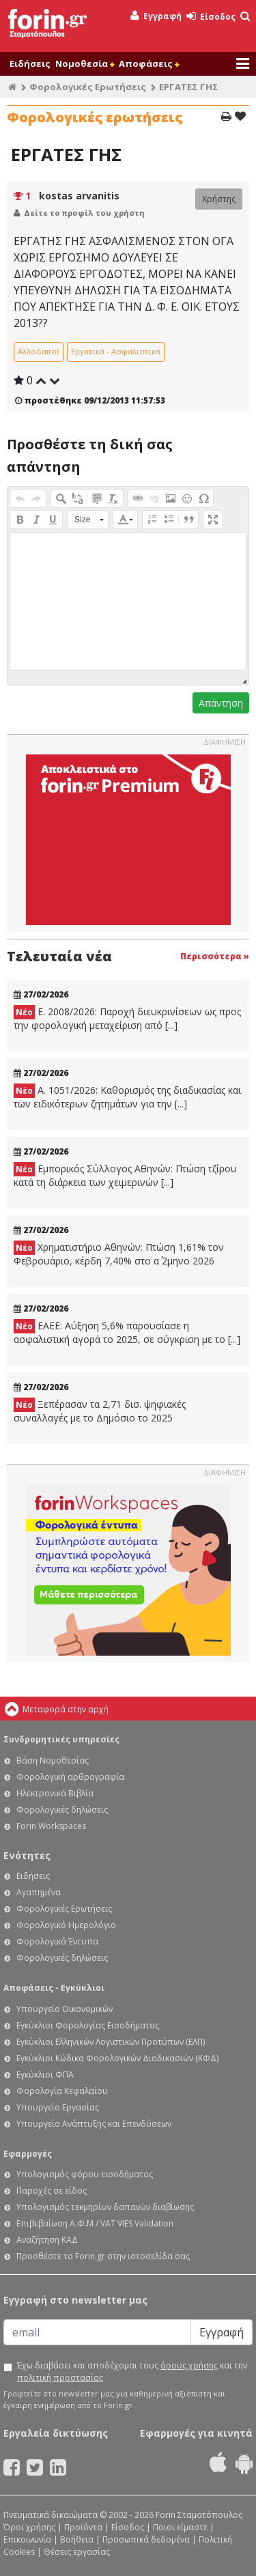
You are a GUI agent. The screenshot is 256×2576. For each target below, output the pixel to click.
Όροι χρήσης (29, 2527)
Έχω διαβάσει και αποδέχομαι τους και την (132, 2371)
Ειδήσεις (30, 63)
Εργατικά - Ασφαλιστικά (115, 351)
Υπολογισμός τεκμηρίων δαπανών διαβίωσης (105, 2207)
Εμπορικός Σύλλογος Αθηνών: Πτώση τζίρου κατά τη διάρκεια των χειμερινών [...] (125, 1175)
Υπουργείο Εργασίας (57, 2107)
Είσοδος (211, 17)
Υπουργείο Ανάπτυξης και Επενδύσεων (93, 2123)
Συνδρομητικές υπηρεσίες (61, 1739)
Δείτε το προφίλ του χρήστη (84, 213)
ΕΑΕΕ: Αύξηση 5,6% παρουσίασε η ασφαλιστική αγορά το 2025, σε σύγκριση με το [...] (127, 1332)
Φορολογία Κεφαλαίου (62, 2091)
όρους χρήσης (189, 2365)
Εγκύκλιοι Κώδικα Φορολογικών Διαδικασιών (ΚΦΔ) (117, 2058)
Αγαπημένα (38, 1892)
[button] (20, 498)
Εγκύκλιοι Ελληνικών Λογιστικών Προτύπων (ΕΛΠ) (110, 2042)
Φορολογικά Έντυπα (57, 1941)
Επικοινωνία (27, 2539)
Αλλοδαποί (38, 351)
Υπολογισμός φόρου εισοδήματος (84, 2174)
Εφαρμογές (27, 2154)
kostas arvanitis (79, 195)
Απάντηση (221, 702)
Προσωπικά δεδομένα (146, 2539)
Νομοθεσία (84, 63)
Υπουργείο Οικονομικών (64, 2009)
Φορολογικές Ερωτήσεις (87, 87)
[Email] (97, 2332)
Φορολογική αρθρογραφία (70, 1777)
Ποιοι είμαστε (180, 2527)
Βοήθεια (77, 2539)
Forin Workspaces (51, 1826)
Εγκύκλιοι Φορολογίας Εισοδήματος (87, 2025)
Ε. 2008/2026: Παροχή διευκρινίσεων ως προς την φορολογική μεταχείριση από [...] (127, 1018)
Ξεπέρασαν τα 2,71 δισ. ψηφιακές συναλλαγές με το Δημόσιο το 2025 (100, 1411)
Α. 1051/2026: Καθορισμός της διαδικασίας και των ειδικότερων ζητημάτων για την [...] (127, 1097)
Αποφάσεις (149, 63)
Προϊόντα (83, 2527)
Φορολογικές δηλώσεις (62, 1809)
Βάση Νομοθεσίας (52, 1760)
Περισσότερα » (214, 956)
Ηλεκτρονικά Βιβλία (55, 1793)
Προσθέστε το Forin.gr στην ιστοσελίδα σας (103, 2256)
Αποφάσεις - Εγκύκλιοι (53, 1988)
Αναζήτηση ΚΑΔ (47, 2240)
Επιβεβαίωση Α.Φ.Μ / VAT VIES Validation (94, 2223)
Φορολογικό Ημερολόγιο (66, 1925)
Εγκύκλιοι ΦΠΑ (45, 2074)
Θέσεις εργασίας (77, 2552)
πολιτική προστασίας (60, 2377)
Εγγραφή (156, 16)
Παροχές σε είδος (51, 2190)
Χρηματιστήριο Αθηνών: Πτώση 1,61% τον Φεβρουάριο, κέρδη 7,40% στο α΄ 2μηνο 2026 (119, 1254)
